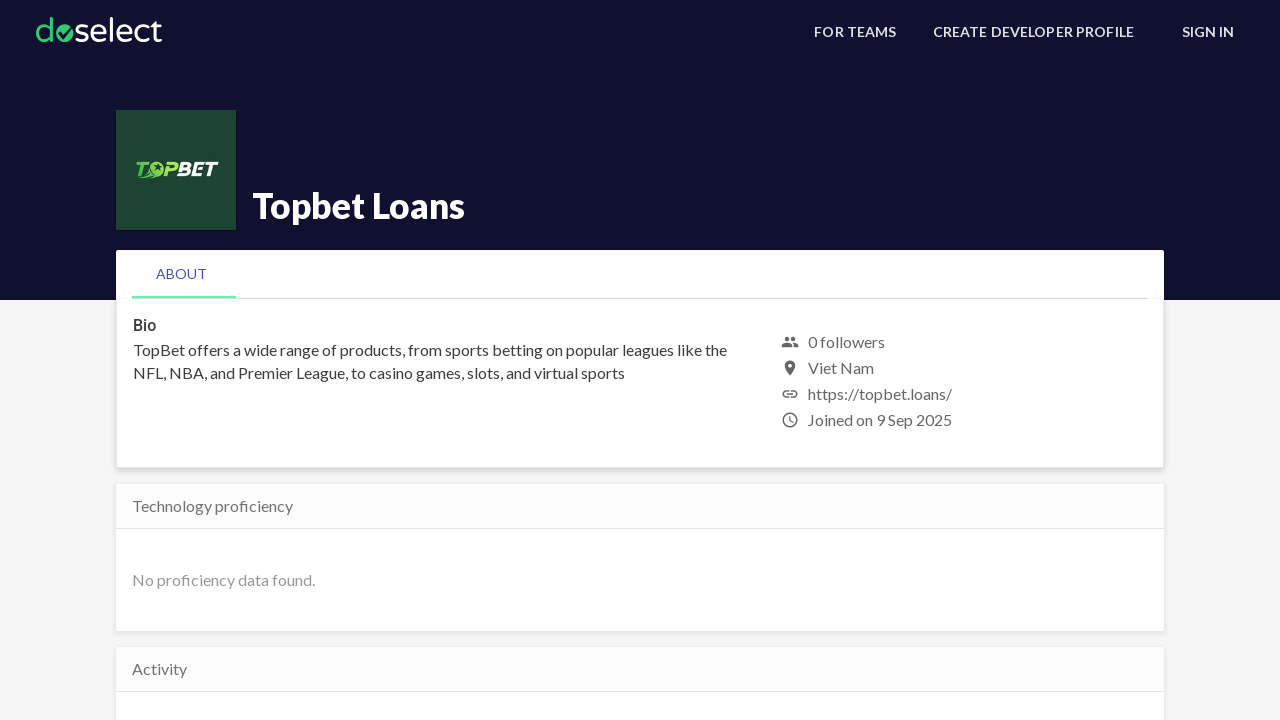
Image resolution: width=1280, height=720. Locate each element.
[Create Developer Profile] (1033, 32)
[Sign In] (1208, 32)
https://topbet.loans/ (880, 393)
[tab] (181, 274)
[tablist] (640, 274)
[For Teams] (855, 32)
